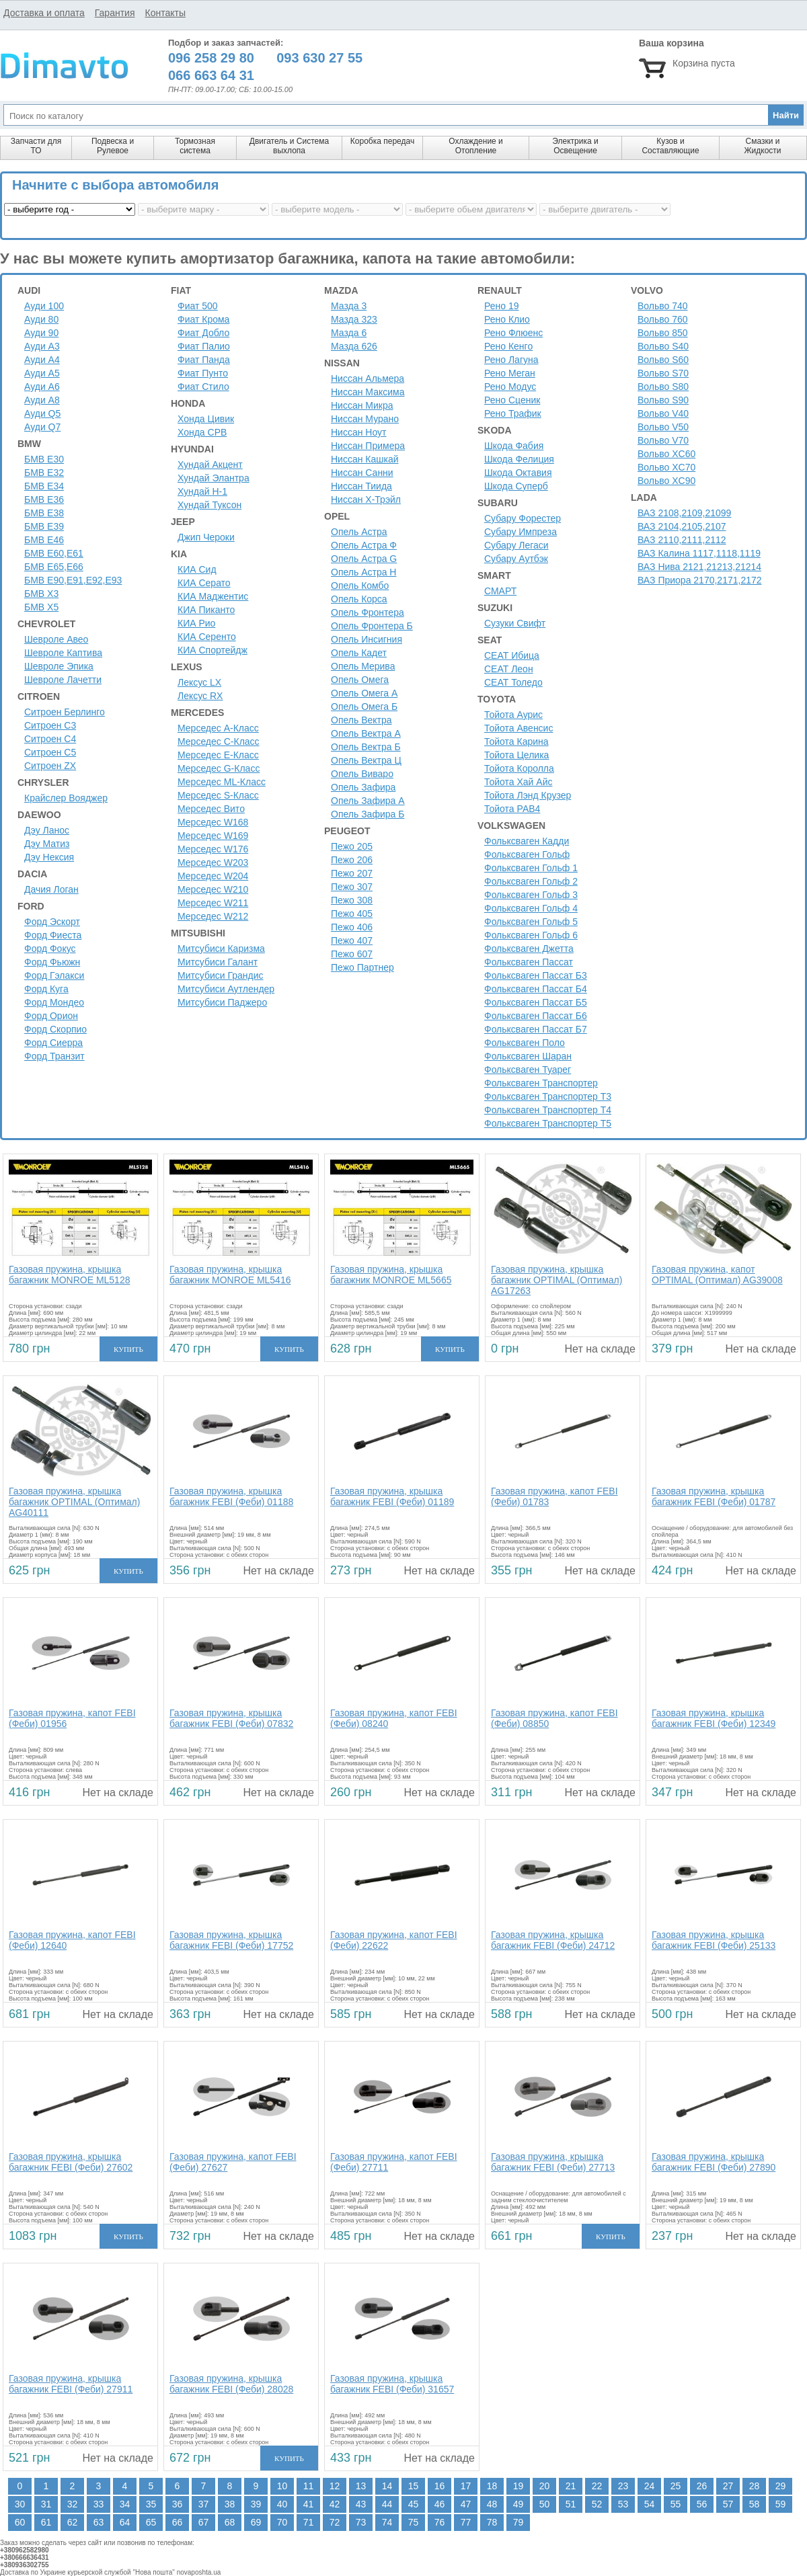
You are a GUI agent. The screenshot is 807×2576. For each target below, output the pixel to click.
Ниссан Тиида (361, 486)
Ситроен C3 (50, 725)
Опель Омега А (364, 693)
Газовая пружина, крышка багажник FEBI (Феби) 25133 (713, 1940)
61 (46, 2522)
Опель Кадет (359, 652)
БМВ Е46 (44, 539)
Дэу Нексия (49, 857)
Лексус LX (199, 682)
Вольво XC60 (666, 453)
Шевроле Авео (56, 639)
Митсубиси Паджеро (222, 1002)
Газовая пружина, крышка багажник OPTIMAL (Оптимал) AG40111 (74, 1502)
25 (675, 2486)
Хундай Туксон (209, 504)
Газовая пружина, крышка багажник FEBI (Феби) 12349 (713, 1718)
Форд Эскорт (52, 921)
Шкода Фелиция (519, 459)
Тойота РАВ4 (512, 808)
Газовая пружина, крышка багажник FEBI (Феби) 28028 (231, 2383)
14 (387, 2486)
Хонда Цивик (206, 418)
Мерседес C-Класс (219, 741)
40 (282, 2504)
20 (544, 2486)
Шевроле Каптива (63, 652)
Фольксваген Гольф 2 (531, 881)
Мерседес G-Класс (219, 768)
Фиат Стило (203, 386)
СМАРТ (500, 591)
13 (361, 2486)
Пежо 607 (352, 954)
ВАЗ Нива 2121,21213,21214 (699, 566)
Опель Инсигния (366, 639)
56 (702, 2504)
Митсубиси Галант (218, 962)
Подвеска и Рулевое (112, 145)
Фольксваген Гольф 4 (531, 908)
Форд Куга (46, 988)
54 (649, 2504)
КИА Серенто (207, 636)
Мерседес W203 (213, 862)
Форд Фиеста (52, 935)
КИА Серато (204, 582)
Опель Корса (359, 599)
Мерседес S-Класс (218, 795)
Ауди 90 (41, 332)
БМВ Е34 (44, 486)
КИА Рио (196, 623)
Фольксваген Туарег (527, 1069)
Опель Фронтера (367, 612)
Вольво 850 (663, 332)
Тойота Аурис (513, 714)
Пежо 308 (352, 900)
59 (780, 2504)
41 (308, 2504)
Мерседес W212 (213, 916)
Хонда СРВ (202, 432)
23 (623, 2486)
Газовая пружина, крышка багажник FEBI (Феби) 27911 (70, 2383)
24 (649, 2486)
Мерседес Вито (211, 808)
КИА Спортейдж (212, 650)
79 (518, 2522)
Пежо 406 (352, 927)
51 (571, 2504)
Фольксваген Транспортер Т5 (547, 1123)
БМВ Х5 (41, 607)
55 (675, 2504)
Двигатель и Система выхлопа (289, 145)
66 (177, 2522)
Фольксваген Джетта (529, 948)
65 (151, 2522)
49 (518, 2504)
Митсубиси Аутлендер (226, 988)
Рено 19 (501, 305)
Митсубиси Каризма (221, 948)
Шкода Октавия (518, 472)
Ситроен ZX (50, 765)
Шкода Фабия (513, 445)
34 (125, 2504)
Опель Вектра (361, 720)
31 (46, 2504)
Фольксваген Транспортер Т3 (547, 1096)
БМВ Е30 (44, 459)
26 (702, 2486)
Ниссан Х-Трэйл (366, 499)
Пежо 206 (352, 859)
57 (728, 2504)
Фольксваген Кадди (526, 841)
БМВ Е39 (44, 526)
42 (335, 2504)
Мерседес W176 (213, 849)
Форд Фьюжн (52, 962)
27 (728, 2486)
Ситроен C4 (50, 738)
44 (387, 2504)
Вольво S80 (663, 386)
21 (571, 2486)
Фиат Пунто (203, 373)
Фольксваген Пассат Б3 (535, 975)
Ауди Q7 (42, 426)
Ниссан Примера (368, 445)
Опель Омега (360, 679)
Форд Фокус (50, 948)
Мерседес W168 (213, 822)
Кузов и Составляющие (670, 145)
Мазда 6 (349, 332)
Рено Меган (509, 373)
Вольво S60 (663, 359)
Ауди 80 (41, 319)
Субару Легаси (516, 545)
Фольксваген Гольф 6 (531, 935)
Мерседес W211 (213, 902)
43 (361, 2504)
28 (754, 2486)
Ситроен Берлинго (64, 712)
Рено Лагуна (511, 359)
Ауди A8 (42, 400)
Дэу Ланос (46, 830)
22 (597, 2486)
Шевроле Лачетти (63, 679)
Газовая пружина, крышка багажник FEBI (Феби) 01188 (231, 1496)
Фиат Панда (204, 359)
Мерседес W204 (213, 876)
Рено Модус (510, 386)
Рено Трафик (512, 413)
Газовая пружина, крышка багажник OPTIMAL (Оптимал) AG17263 (556, 1280)
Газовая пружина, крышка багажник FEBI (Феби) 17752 (231, 1940)
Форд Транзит (54, 1056)
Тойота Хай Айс (518, 781)
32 (72, 2504)
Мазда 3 (349, 305)
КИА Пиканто (206, 609)
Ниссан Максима (367, 392)
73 (361, 2522)
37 (203, 2504)
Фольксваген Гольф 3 (531, 894)
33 (98, 2504)
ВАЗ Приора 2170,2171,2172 (700, 580)
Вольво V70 (663, 440)
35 (151, 2504)
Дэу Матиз (46, 843)
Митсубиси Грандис (221, 975)
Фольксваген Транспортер (541, 1083)
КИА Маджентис (213, 596)
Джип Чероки (206, 537)
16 (439, 2486)
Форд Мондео (54, 1002)
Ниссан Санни (362, 472)
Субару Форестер (522, 518)
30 (20, 2504)
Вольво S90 (663, 400)
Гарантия (115, 12)
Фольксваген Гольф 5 (531, 921)
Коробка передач (382, 141)
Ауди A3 (42, 346)
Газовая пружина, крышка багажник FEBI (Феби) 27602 (70, 2162)
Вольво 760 (663, 319)
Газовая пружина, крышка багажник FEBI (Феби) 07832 (231, 1718)
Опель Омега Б (364, 706)
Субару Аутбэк (516, 558)
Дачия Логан (51, 889)
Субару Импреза (520, 531)
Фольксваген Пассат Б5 (535, 1002)
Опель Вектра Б (366, 746)
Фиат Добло (203, 332)
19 (518, 2486)
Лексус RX (200, 695)
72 (335, 2522)
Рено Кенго (508, 346)
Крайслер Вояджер (66, 798)
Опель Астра (359, 531)
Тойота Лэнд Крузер (527, 795)
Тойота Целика (516, 755)
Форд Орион (51, 1015)
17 (466, 2486)
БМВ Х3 (41, 593)
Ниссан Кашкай (365, 459)
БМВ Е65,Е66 (53, 566)
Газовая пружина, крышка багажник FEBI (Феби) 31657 (392, 2383)
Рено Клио (507, 319)
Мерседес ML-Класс (222, 781)
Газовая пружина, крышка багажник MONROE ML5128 (69, 1274)
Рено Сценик (512, 400)
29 (780, 2486)
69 (256, 2522)
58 (754, 2504)
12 (335, 2486)
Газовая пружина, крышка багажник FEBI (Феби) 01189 (392, 1496)
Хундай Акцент (210, 464)
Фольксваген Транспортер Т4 (547, 1109)
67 (203, 2522)
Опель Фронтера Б (372, 625)
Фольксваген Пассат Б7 (535, 1029)
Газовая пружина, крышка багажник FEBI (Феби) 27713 (553, 2162)
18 (492, 2486)
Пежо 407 (352, 940)
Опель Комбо (360, 585)
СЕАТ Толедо (513, 682)
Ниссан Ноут (359, 432)
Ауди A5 (42, 373)
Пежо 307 (352, 886)
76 (439, 2522)
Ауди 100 (44, 305)
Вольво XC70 (666, 467)
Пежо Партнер (362, 967)
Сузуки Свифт (514, 623)
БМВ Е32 (44, 472)
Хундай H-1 (202, 491)
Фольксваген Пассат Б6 (535, 1015)
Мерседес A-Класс (218, 728)
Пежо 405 (352, 913)
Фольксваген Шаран (528, 1056)
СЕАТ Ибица (511, 655)
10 (282, 2486)
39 (256, 2504)
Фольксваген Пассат (528, 962)
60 (20, 2522)
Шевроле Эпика (58, 666)
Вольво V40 (663, 413)
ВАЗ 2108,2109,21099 (684, 513)
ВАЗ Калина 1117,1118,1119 (699, 553)
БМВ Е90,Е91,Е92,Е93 (73, 580)
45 (413, 2504)
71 (308, 2522)
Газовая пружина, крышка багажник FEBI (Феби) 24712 (553, 1940)
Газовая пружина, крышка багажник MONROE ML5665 (390, 1274)
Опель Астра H (363, 572)
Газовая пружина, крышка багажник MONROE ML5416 (230, 1274)
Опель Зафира (363, 787)
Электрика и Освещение (575, 145)
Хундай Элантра (213, 478)
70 (282, 2522)
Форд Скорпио (55, 1029)
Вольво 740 (663, 305)
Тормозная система (195, 145)
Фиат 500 (198, 305)
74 (387, 2522)
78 (492, 2522)
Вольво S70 (663, 373)
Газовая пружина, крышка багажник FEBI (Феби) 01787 (713, 1496)
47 (466, 2504)
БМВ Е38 (44, 513)
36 (177, 2504)
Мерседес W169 (213, 835)
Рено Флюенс (513, 332)
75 (413, 2522)
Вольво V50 (663, 426)
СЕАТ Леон (508, 668)
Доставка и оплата (44, 12)
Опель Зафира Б (367, 814)
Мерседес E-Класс (218, 755)
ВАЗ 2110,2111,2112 (682, 539)
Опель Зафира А (368, 800)
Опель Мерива (363, 666)
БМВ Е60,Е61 (53, 553)
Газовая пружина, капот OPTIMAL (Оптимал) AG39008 (717, 1274)
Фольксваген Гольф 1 (531, 867)
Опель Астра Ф (364, 545)
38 (230, 2504)
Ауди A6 (42, 386)
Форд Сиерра (53, 1042)
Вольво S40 (663, 346)
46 (439, 2504)
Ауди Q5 (42, 413)
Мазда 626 (354, 346)
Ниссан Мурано (365, 418)
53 (623, 2504)
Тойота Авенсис (518, 728)
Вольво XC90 (666, 480)
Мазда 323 (354, 319)
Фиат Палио (204, 346)
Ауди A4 (42, 359)
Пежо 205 (352, 846)
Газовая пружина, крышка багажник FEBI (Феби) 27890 (713, 2162)
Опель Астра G (364, 558)
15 (413, 2486)
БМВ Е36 (44, 499)
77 (466, 2522)
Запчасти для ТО (36, 145)
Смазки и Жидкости (762, 145)
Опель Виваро (362, 773)
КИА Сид (197, 569)
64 (125, 2522)
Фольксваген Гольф (527, 854)
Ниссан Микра (362, 405)
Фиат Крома (203, 319)
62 (72, 2522)
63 (98, 2522)
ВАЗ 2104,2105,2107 (682, 526)
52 (597, 2504)
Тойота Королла (519, 768)
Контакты (165, 12)
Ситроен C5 (50, 752)
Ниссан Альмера (367, 378)
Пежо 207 (352, 873)
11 (308, 2486)
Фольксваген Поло (524, 1042)
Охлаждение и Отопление (476, 145)
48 (492, 2504)
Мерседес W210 (213, 889)
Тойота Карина (516, 741)
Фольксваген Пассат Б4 (535, 988)
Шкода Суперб (516, 486)
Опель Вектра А (366, 733)
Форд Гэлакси (54, 975)
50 (544, 2504)
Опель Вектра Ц (366, 760)
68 (230, 2522)
